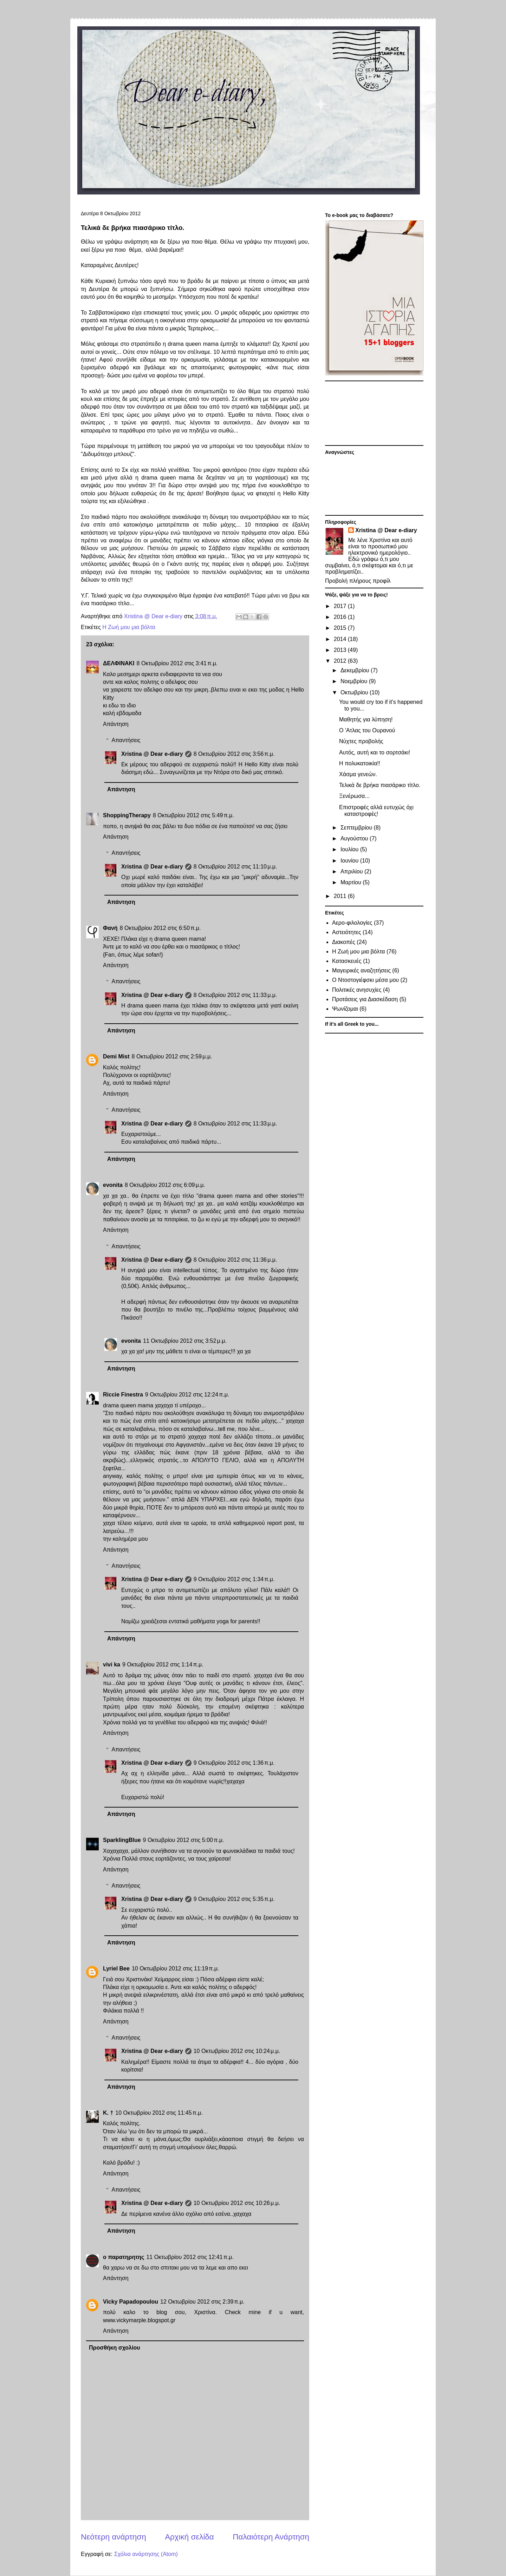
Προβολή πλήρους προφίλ (358, 581)
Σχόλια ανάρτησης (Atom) (146, 2554)
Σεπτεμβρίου (357, 828)
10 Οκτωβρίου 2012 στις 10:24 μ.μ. (237, 2051)
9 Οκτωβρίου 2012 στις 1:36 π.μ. (234, 1763)
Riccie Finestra (123, 1395)
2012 (341, 661)
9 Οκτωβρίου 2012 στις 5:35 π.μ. (234, 1899)
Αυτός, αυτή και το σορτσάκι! (374, 752)
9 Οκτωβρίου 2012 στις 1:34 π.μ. (234, 1579)
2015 (341, 628)
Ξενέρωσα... (354, 796)
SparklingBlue (122, 1840)
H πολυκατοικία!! (359, 763)
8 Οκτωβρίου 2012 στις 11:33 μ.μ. (235, 995)
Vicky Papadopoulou (130, 2302)
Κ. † (108, 2113)
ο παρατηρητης (123, 2257)
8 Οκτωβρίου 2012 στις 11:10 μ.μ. (235, 867)
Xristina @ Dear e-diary (152, 754)
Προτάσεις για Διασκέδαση (365, 999)
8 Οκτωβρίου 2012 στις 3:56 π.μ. (234, 754)
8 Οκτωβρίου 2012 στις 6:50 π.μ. (160, 928)
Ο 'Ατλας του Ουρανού (367, 730)
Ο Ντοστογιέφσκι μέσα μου (365, 980)
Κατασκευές (347, 961)
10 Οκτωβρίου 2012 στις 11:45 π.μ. (159, 2113)
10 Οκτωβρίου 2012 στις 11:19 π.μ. (175, 1968)
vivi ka (111, 1664)
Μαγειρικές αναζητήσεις (361, 970)
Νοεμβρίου (354, 681)
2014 (341, 639)
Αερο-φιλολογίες (352, 923)
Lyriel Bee (116, 1968)
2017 (341, 606)
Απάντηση (116, 724)
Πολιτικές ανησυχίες (356, 990)
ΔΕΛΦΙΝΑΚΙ (119, 663)
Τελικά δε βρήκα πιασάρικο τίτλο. (379, 785)
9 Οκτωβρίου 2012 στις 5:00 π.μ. (183, 1840)
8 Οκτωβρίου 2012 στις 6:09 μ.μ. (165, 1185)
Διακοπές (343, 942)
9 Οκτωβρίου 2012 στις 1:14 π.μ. (162, 1664)
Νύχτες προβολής (361, 741)
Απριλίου (352, 871)
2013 (341, 650)
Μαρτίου (351, 882)
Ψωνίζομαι (345, 1009)
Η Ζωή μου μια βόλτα (128, 627)
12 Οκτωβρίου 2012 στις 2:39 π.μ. (202, 2302)
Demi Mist (116, 1056)
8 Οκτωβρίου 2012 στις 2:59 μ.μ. (172, 1056)
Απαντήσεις (126, 740)
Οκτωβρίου (355, 692)
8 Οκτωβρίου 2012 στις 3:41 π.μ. (177, 663)
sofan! (153, 955)
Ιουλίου (350, 849)
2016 (341, 617)
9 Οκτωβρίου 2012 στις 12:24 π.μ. (187, 1395)
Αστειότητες (346, 932)
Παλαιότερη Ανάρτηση (271, 2536)
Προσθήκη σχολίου (114, 2348)
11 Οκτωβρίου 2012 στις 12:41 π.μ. (190, 2257)
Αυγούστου (355, 838)
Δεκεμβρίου (355, 670)
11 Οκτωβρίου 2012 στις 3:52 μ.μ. (185, 1341)
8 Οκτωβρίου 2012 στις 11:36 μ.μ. (235, 1260)
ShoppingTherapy (127, 815)
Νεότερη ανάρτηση (113, 2536)
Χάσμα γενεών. (358, 774)
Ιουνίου (350, 861)
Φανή (110, 928)
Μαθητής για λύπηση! (366, 719)
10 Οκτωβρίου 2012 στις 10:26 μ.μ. (237, 2203)
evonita (113, 1185)
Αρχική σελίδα (189, 2536)
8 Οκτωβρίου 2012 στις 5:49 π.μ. (193, 815)
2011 (341, 896)
